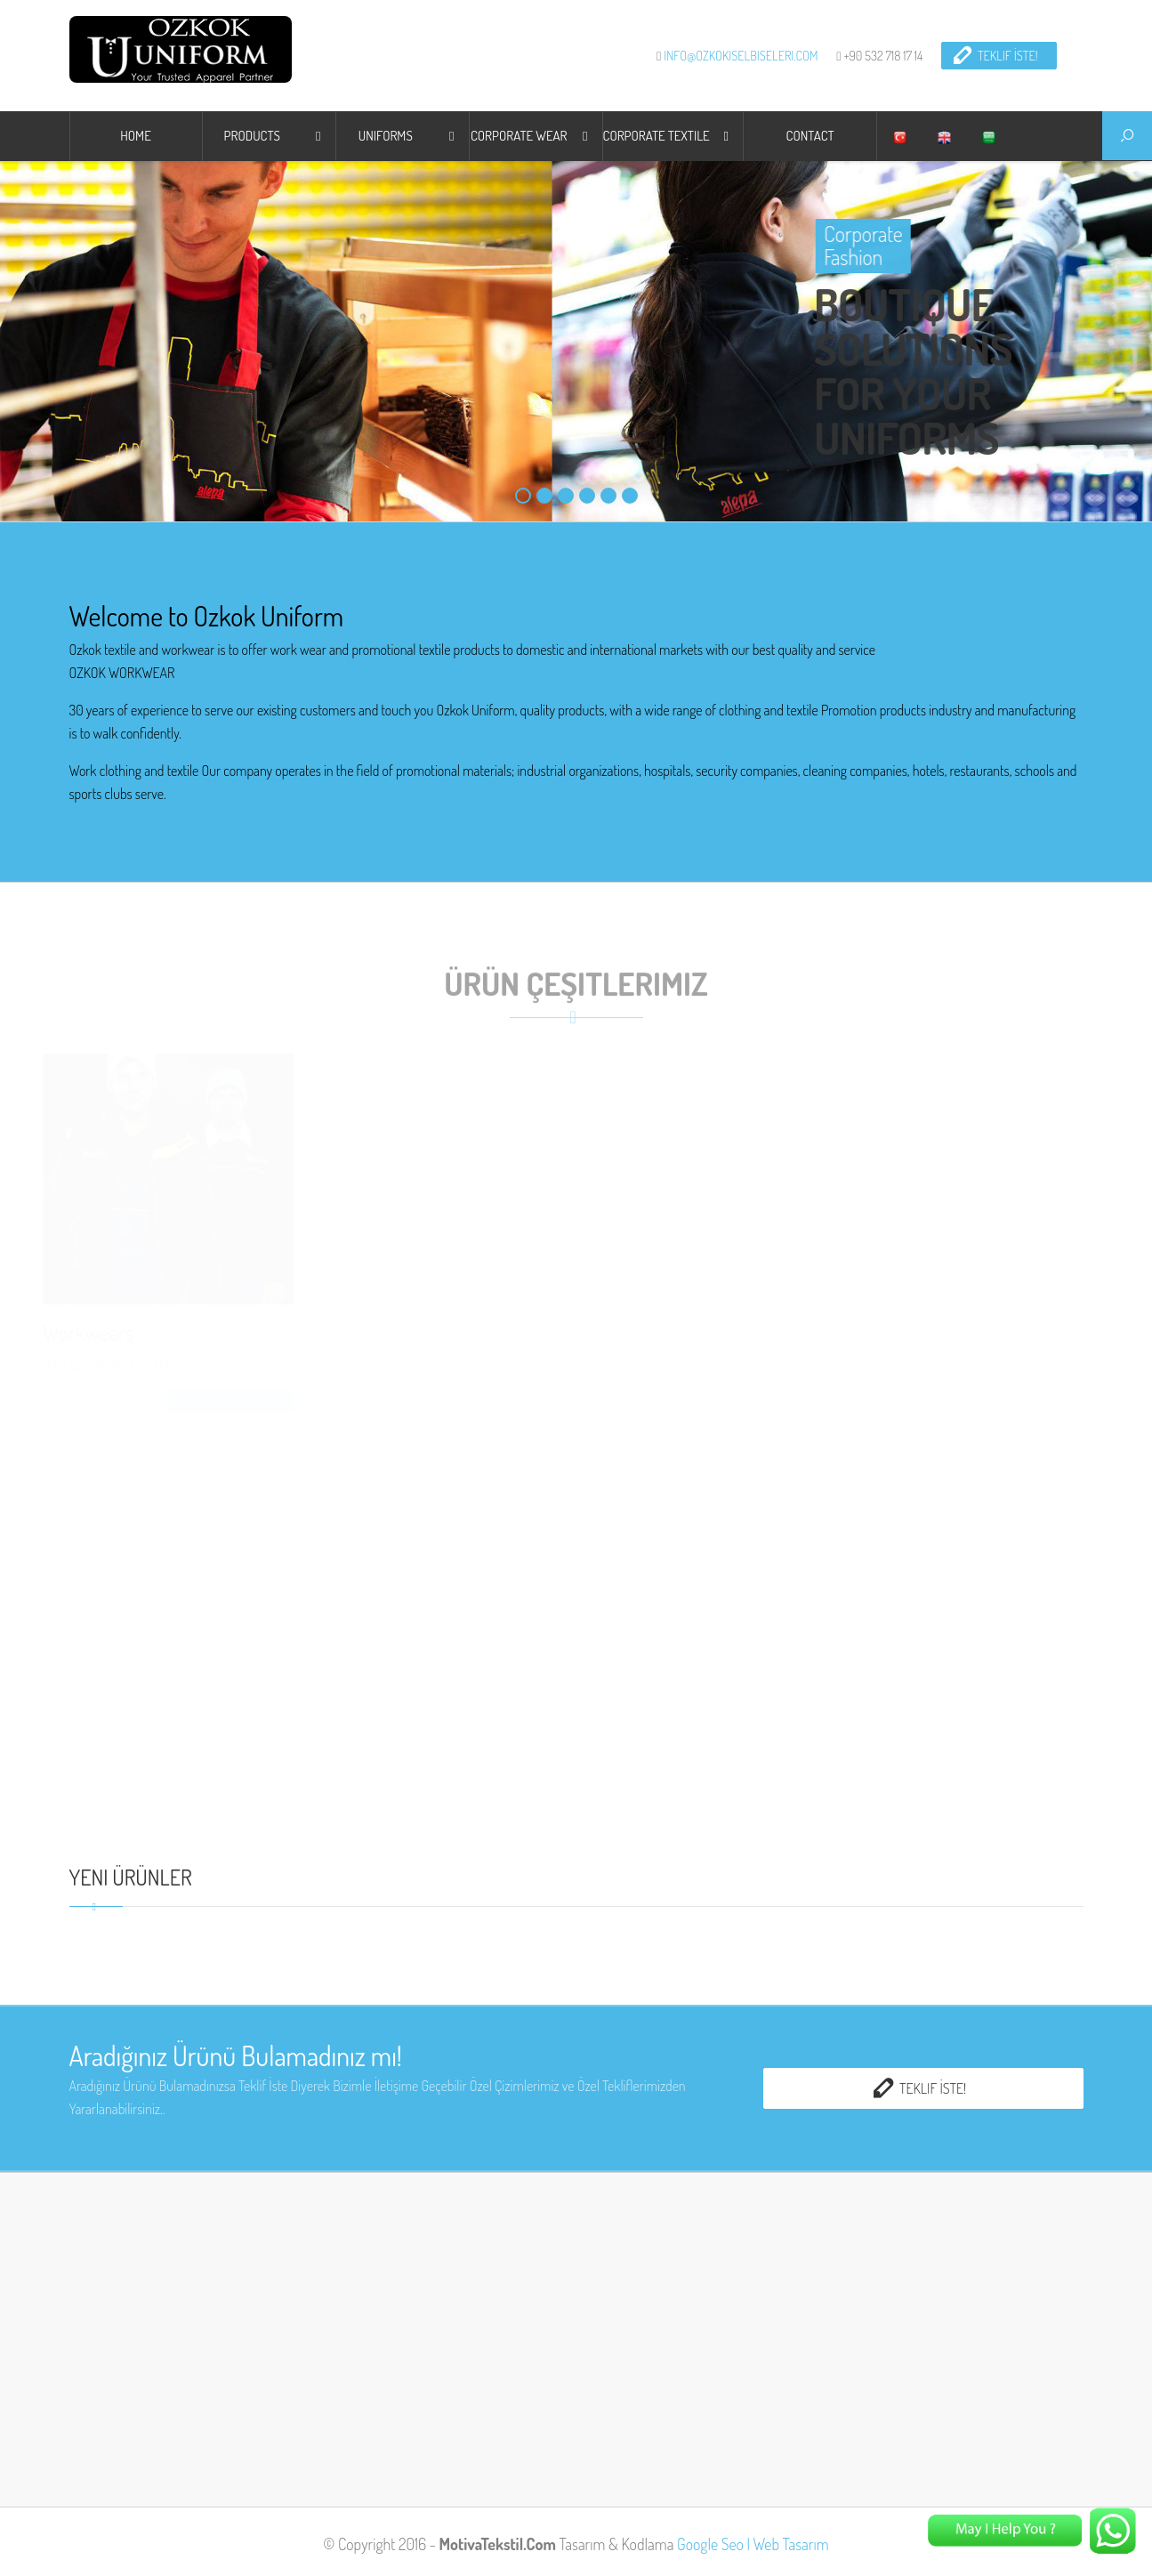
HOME (135, 135)
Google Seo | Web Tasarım (753, 2544)
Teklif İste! (995, 55)
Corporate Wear (519, 135)
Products (252, 135)
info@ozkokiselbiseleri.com (741, 55)
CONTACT (810, 135)
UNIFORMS (385, 135)
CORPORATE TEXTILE (656, 135)
